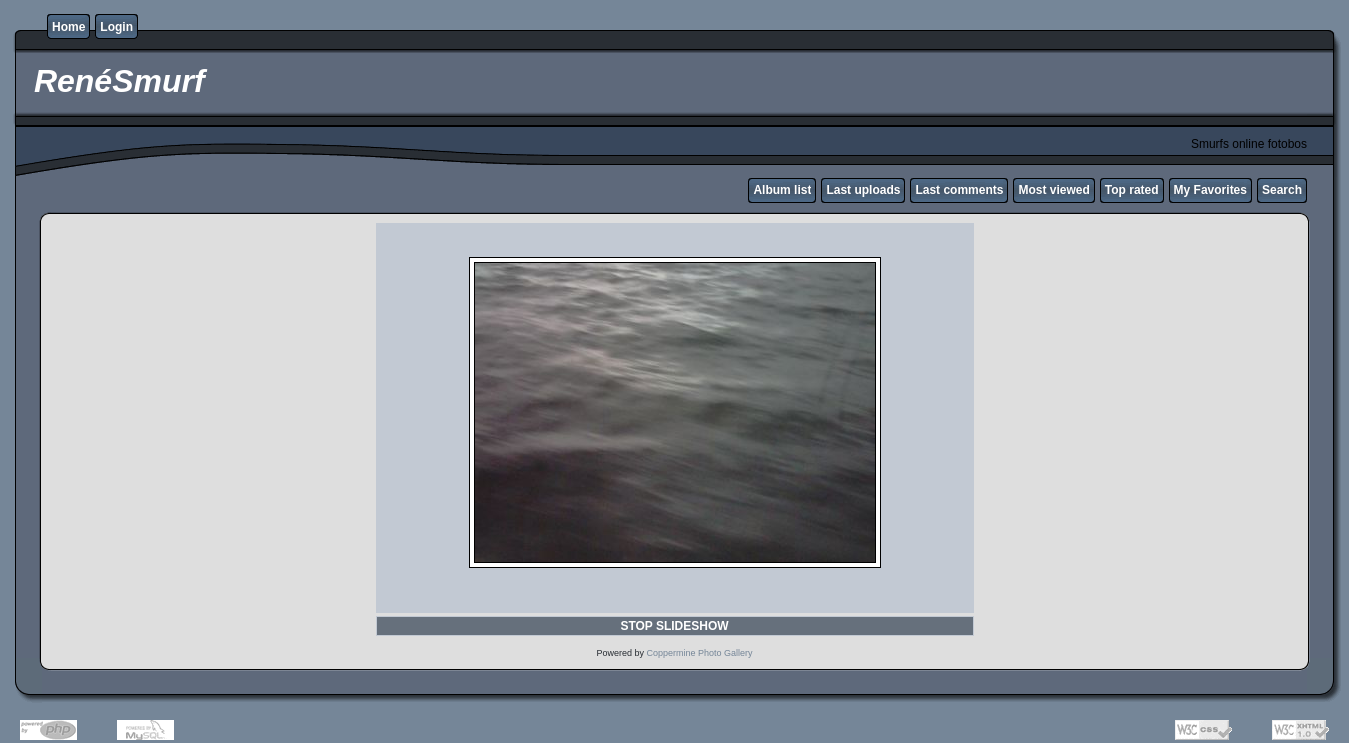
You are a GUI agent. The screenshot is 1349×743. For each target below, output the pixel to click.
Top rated (1132, 190)
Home (68, 27)
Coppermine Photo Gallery (699, 653)
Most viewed (1053, 190)
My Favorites (1210, 190)
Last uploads (863, 190)
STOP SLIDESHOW (674, 626)
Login (116, 27)
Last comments (959, 190)
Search (1282, 190)
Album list (782, 190)
